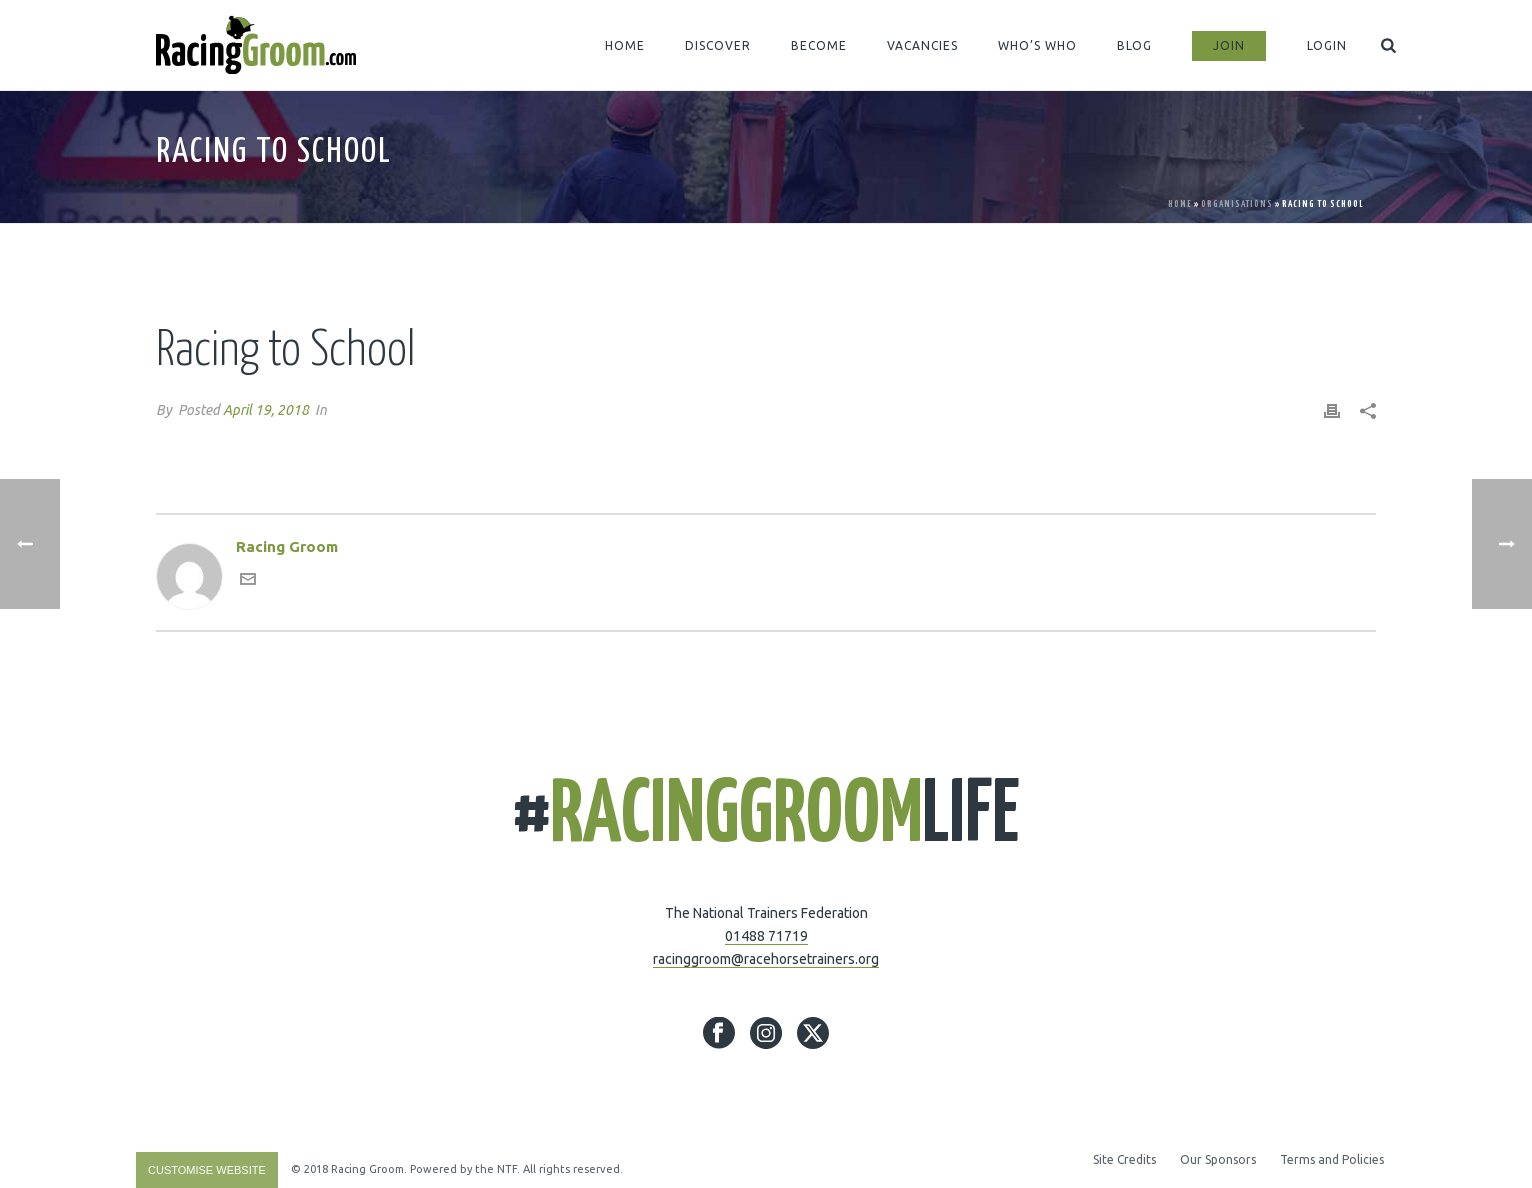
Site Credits (1124, 1159)
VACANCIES (922, 45)
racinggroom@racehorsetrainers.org (766, 959)
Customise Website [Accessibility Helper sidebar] (207, 1170)
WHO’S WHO (1037, 45)
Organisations (1237, 204)
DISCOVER (718, 45)
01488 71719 (766, 936)
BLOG (1134, 45)
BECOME (819, 45)
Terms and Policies (1332, 1159)
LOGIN (1327, 45)
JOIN (1229, 45)
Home (1180, 204)
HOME (625, 45)
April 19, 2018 (266, 410)
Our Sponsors (1218, 1159)
